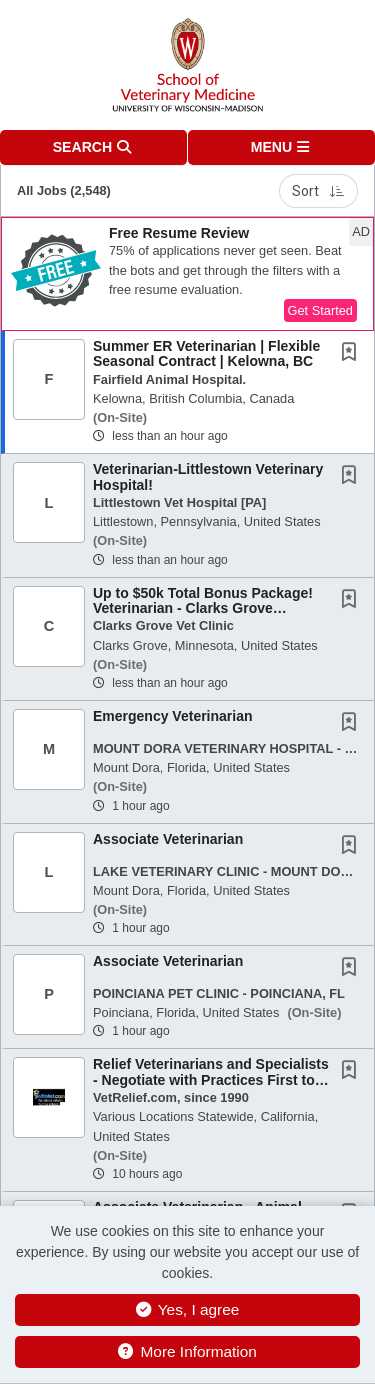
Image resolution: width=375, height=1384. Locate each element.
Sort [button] (318, 191)
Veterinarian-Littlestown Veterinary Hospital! (208, 476)
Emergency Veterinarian (173, 716)
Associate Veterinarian (168, 839)
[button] (282, 147)
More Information (187, 1351)
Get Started (320, 310)
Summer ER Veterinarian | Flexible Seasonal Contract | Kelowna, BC (206, 353)
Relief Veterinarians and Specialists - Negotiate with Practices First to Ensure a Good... (211, 1079)
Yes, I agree (188, 1309)
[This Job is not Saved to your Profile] (353, 354)
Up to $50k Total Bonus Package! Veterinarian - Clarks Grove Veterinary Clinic (203, 608)
